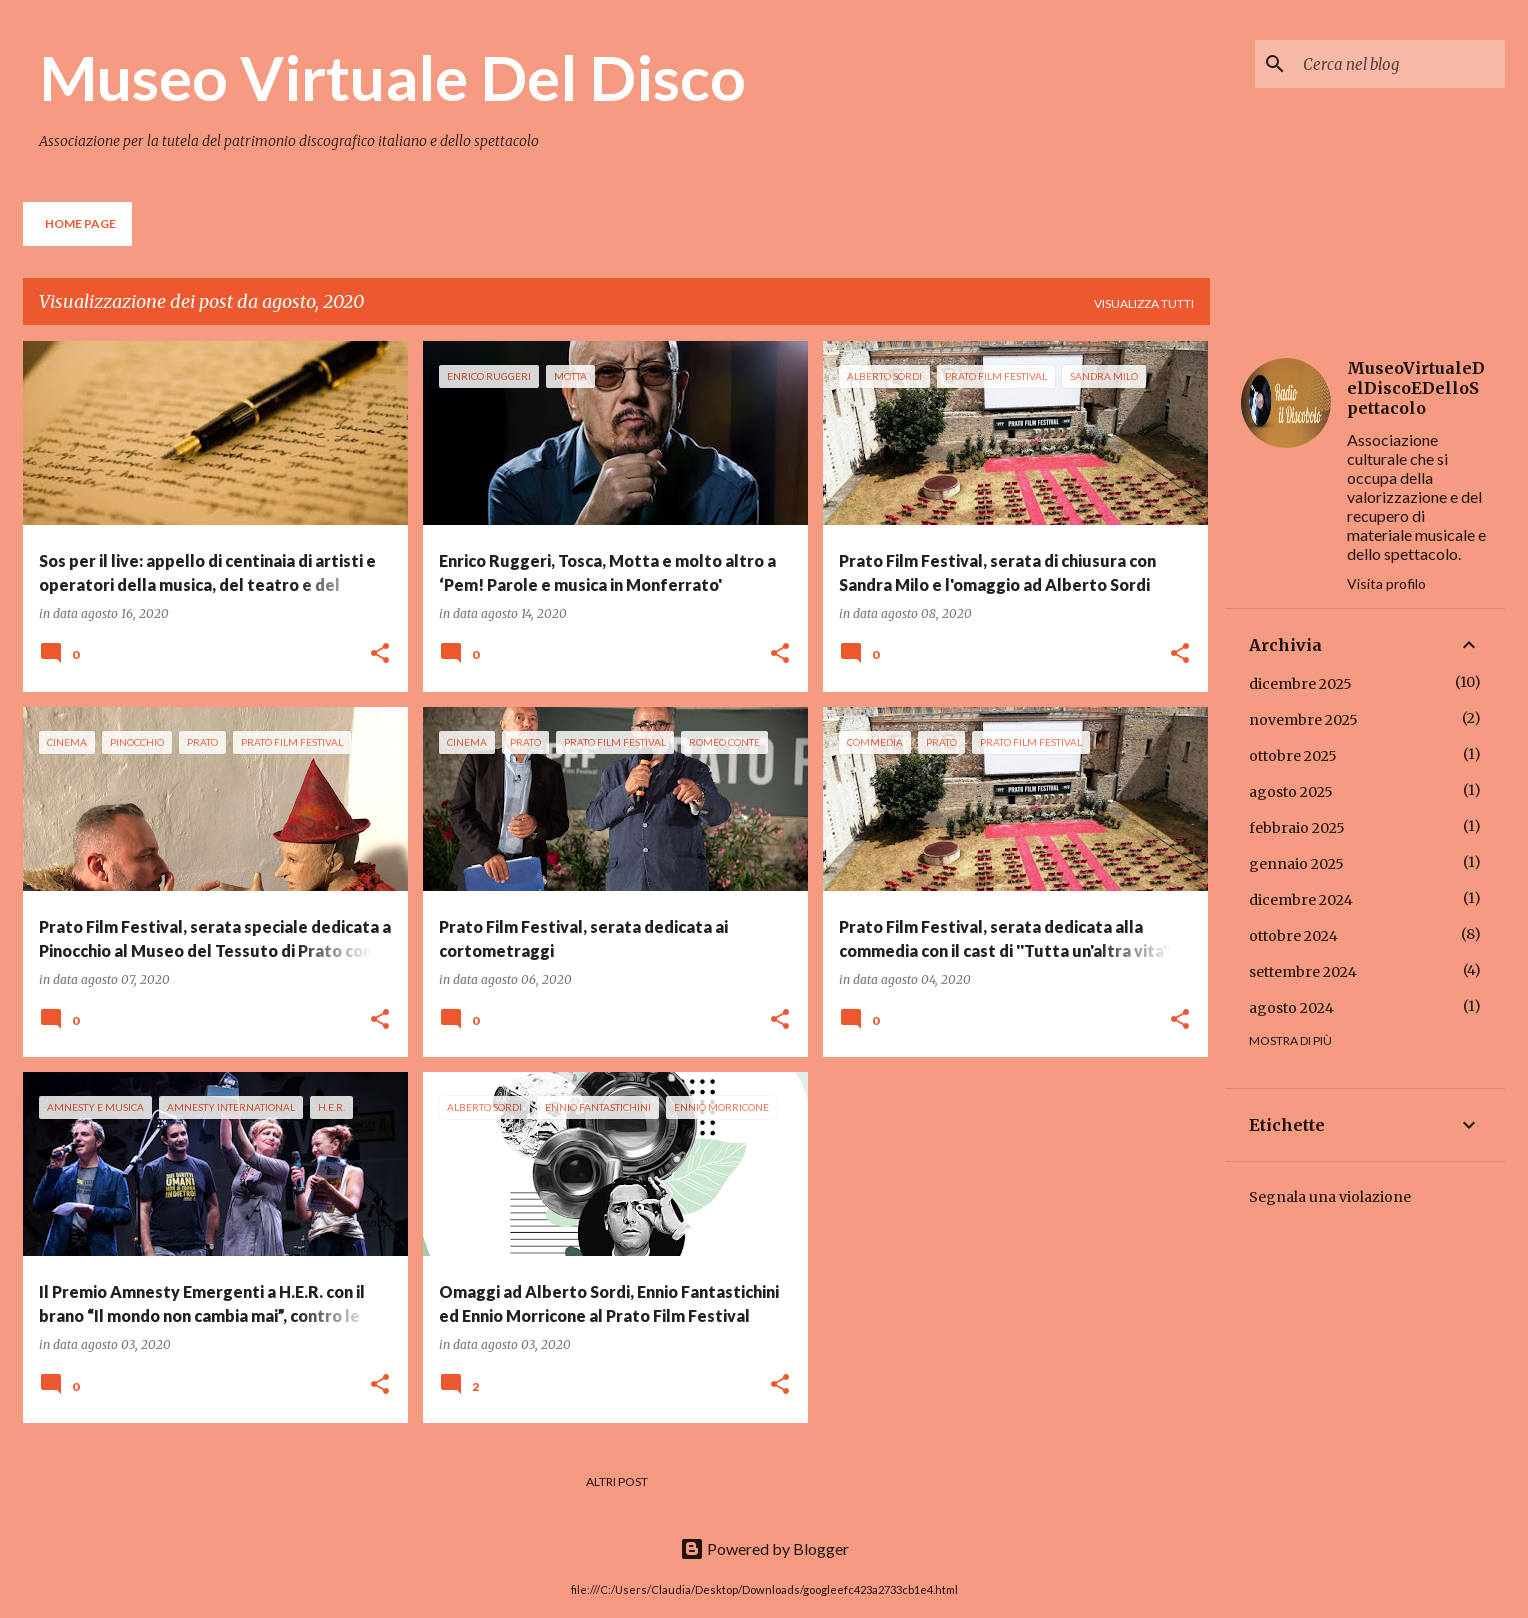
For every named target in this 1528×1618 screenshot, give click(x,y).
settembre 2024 (1303, 972)
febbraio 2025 (1297, 828)
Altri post (617, 1481)
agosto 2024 (1291, 1008)
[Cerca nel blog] (1400, 64)
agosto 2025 (1291, 792)
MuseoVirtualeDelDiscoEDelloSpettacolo (1416, 388)
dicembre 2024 (1301, 900)
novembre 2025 (1303, 720)
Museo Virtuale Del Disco (392, 77)
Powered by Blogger (764, 1548)
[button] (380, 654)
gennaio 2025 (1296, 864)
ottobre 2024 (1293, 936)
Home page (80, 223)
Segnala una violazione (1330, 1197)
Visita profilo (1386, 583)
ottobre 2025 (1293, 756)
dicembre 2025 (1300, 684)
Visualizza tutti (1144, 303)
